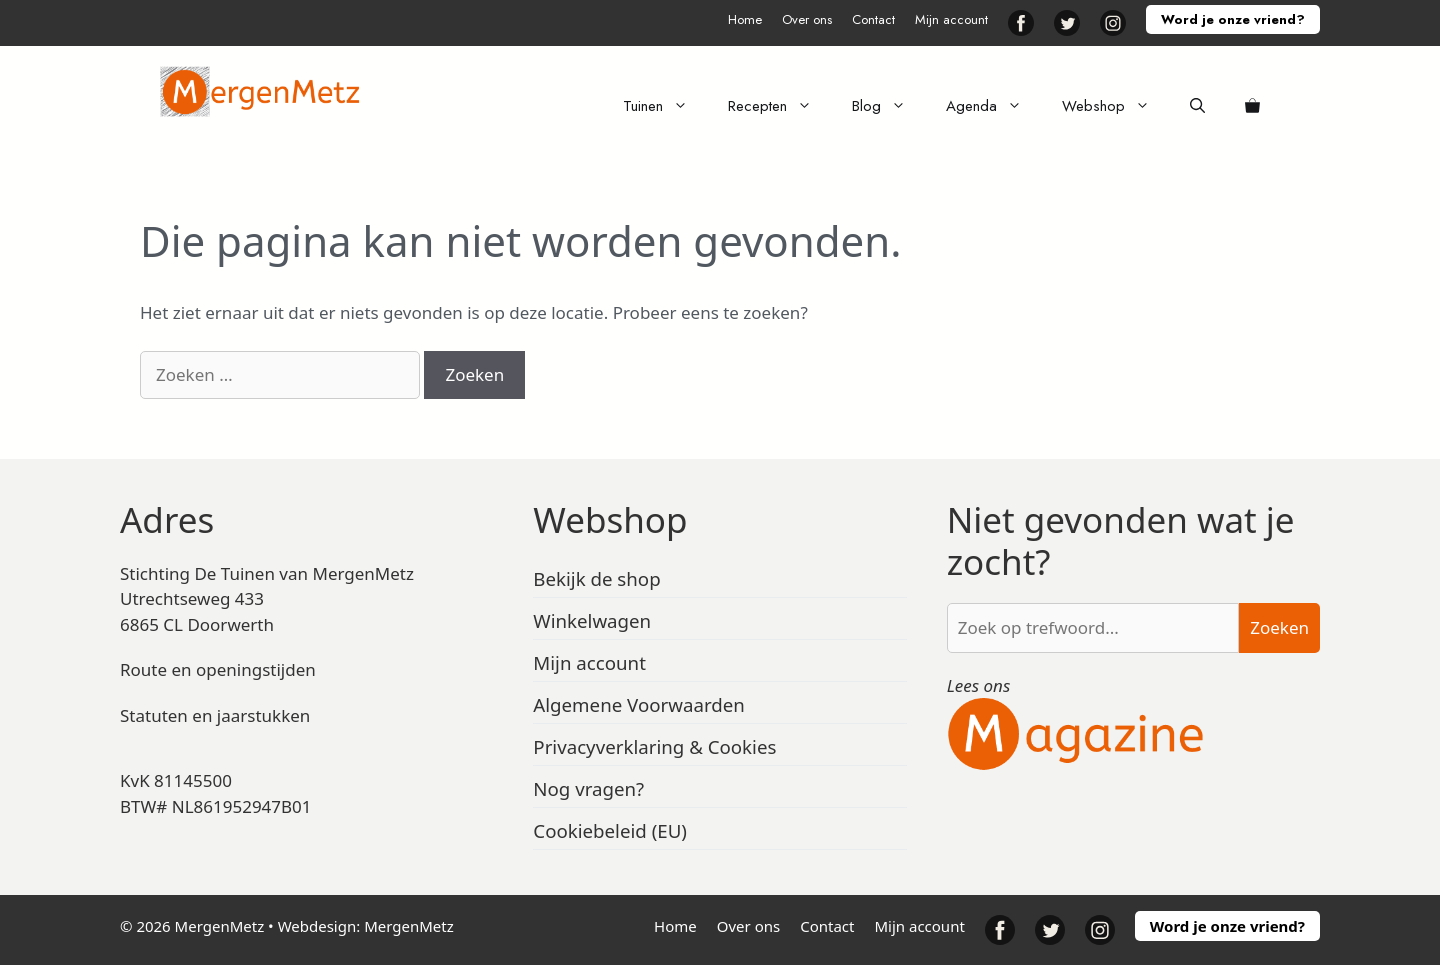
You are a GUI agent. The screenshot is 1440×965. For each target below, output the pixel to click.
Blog (889, 106)
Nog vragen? (588, 788)
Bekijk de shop (596, 578)
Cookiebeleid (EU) (610, 830)
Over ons (807, 19)
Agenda (994, 106)
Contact (873, 19)
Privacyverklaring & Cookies (654, 746)
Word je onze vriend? (1233, 19)
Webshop (1116, 106)
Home (745, 19)
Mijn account (951, 19)
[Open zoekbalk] (1197, 106)
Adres (167, 519)
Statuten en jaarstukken (215, 715)
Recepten (780, 106)
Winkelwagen (592, 620)
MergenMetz (409, 926)
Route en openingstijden (218, 669)
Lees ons (979, 685)
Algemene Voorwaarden (639, 704)
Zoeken (1279, 627)
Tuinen (665, 106)
